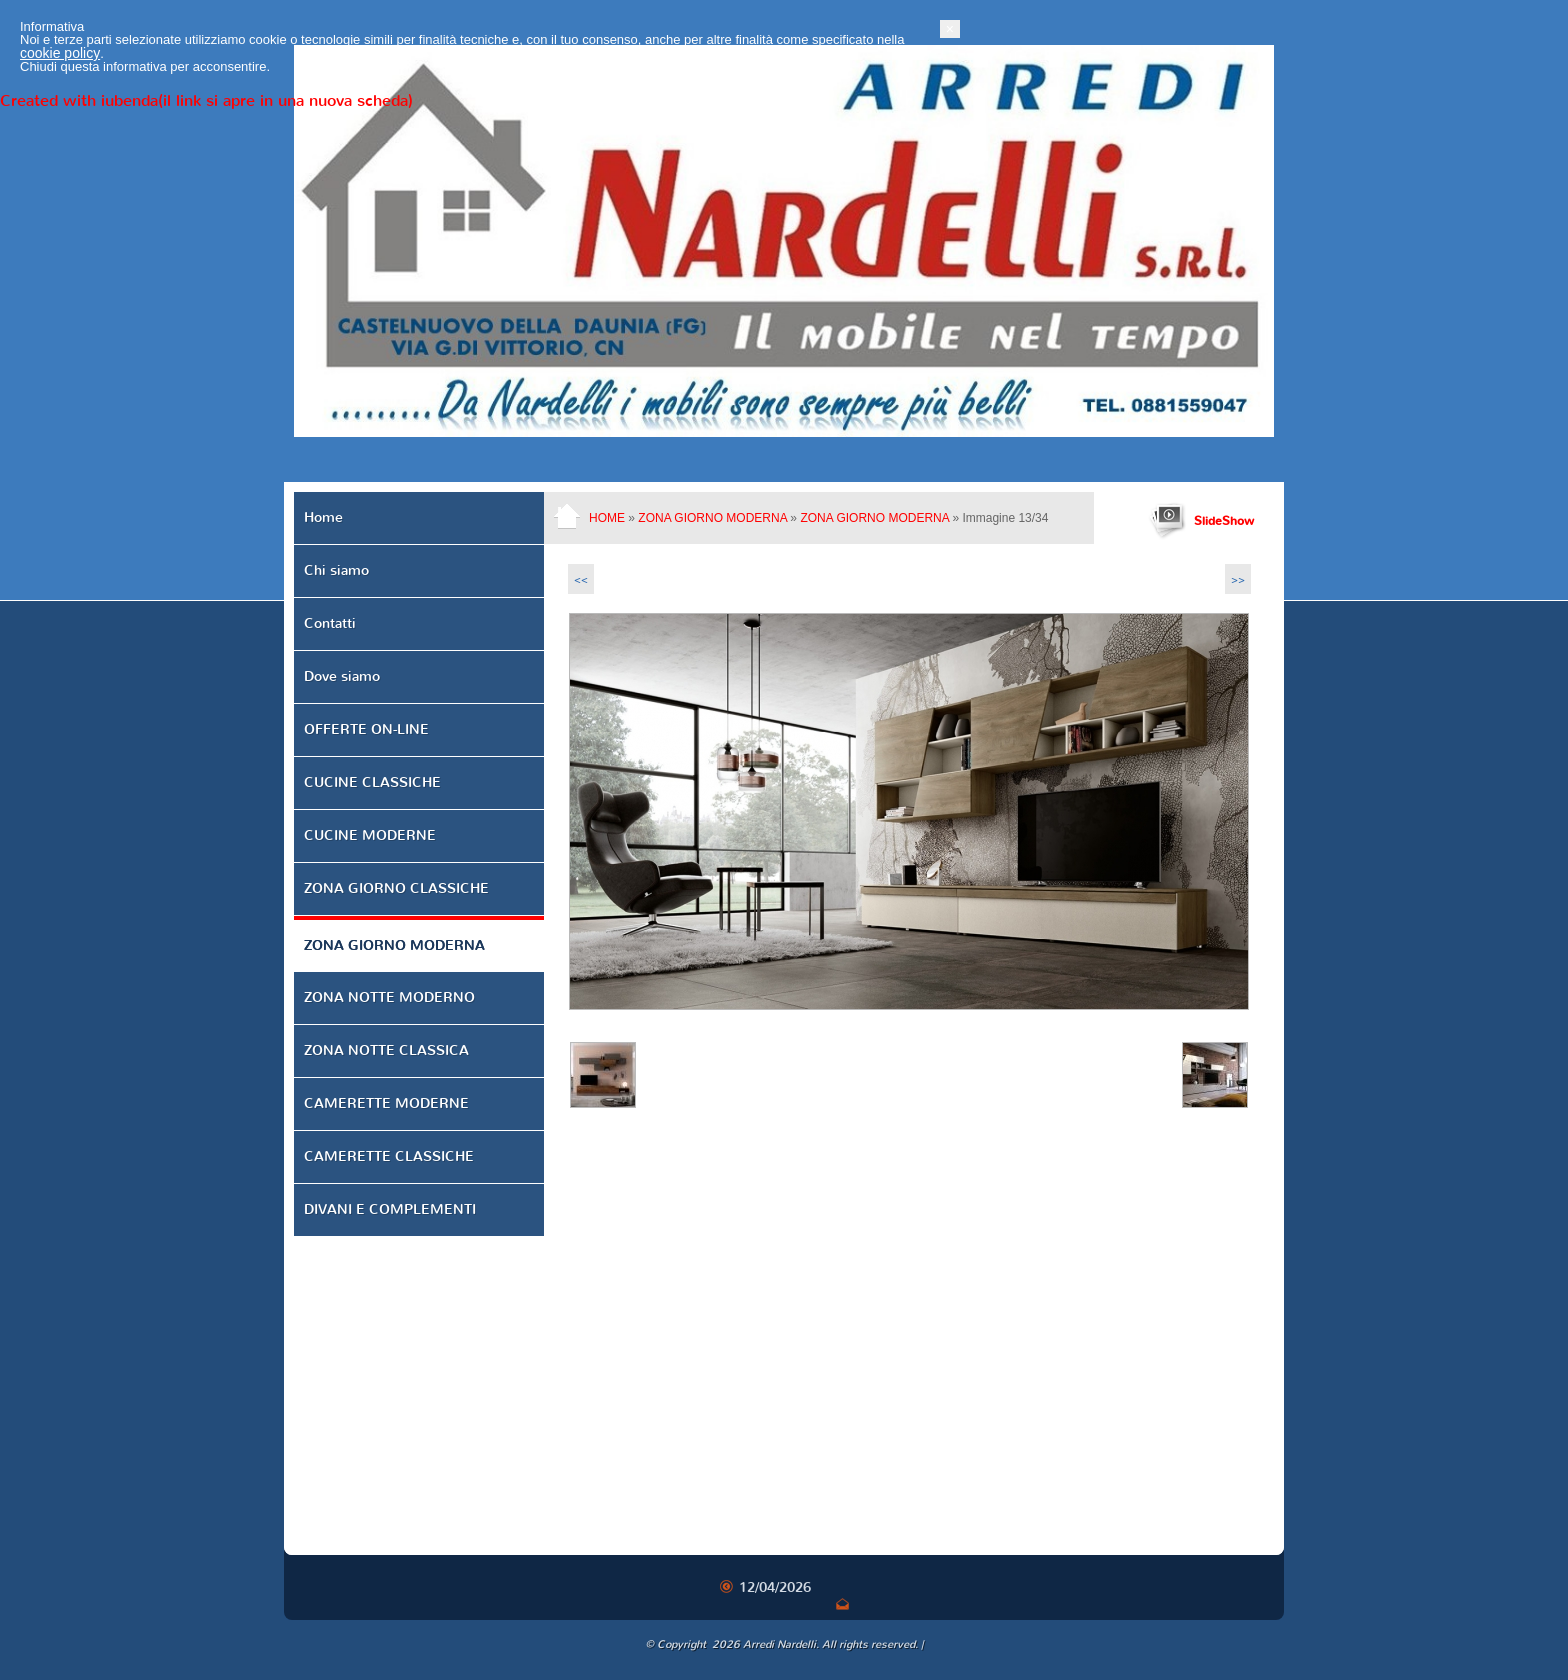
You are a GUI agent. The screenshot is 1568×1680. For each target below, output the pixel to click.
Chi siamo (336, 570)
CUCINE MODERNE (370, 835)
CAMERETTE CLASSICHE (389, 1156)
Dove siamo (342, 676)
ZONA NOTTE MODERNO (389, 997)
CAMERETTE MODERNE (386, 1103)
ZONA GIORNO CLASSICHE (396, 888)
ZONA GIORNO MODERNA (712, 518)
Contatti (330, 623)
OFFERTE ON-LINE (366, 729)
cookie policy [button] (374, 1624)
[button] (1264, 1600)
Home (607, 518)
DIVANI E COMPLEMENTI (390, 1209)
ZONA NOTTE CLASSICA (386, 1050)
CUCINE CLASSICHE (372, 782)
